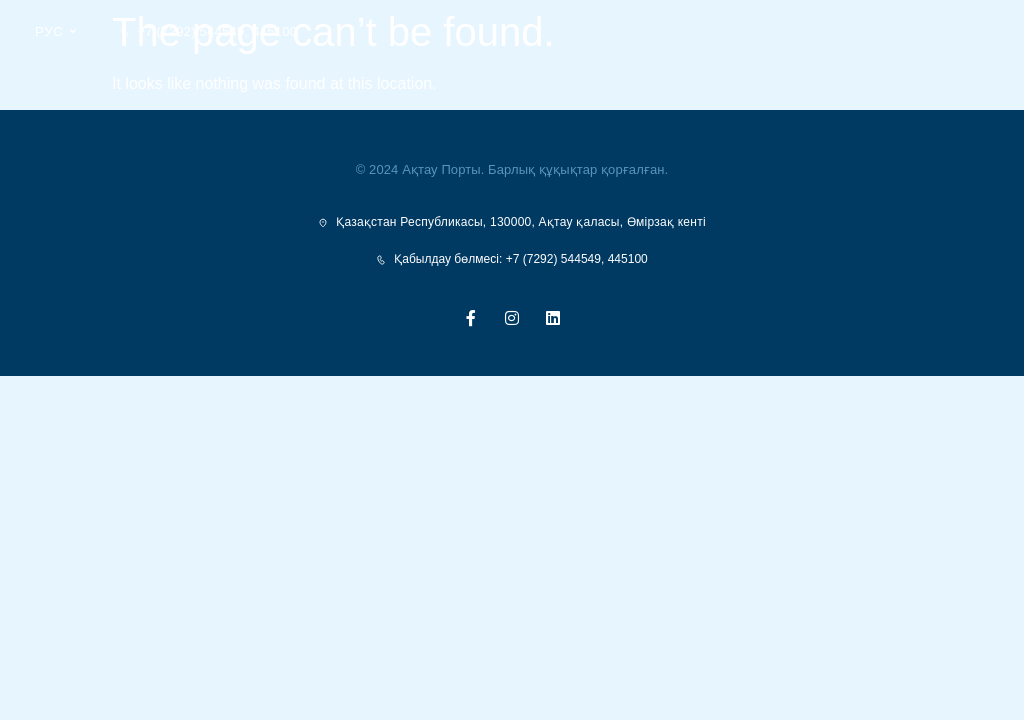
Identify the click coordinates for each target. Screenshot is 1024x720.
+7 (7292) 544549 (190, 31)
